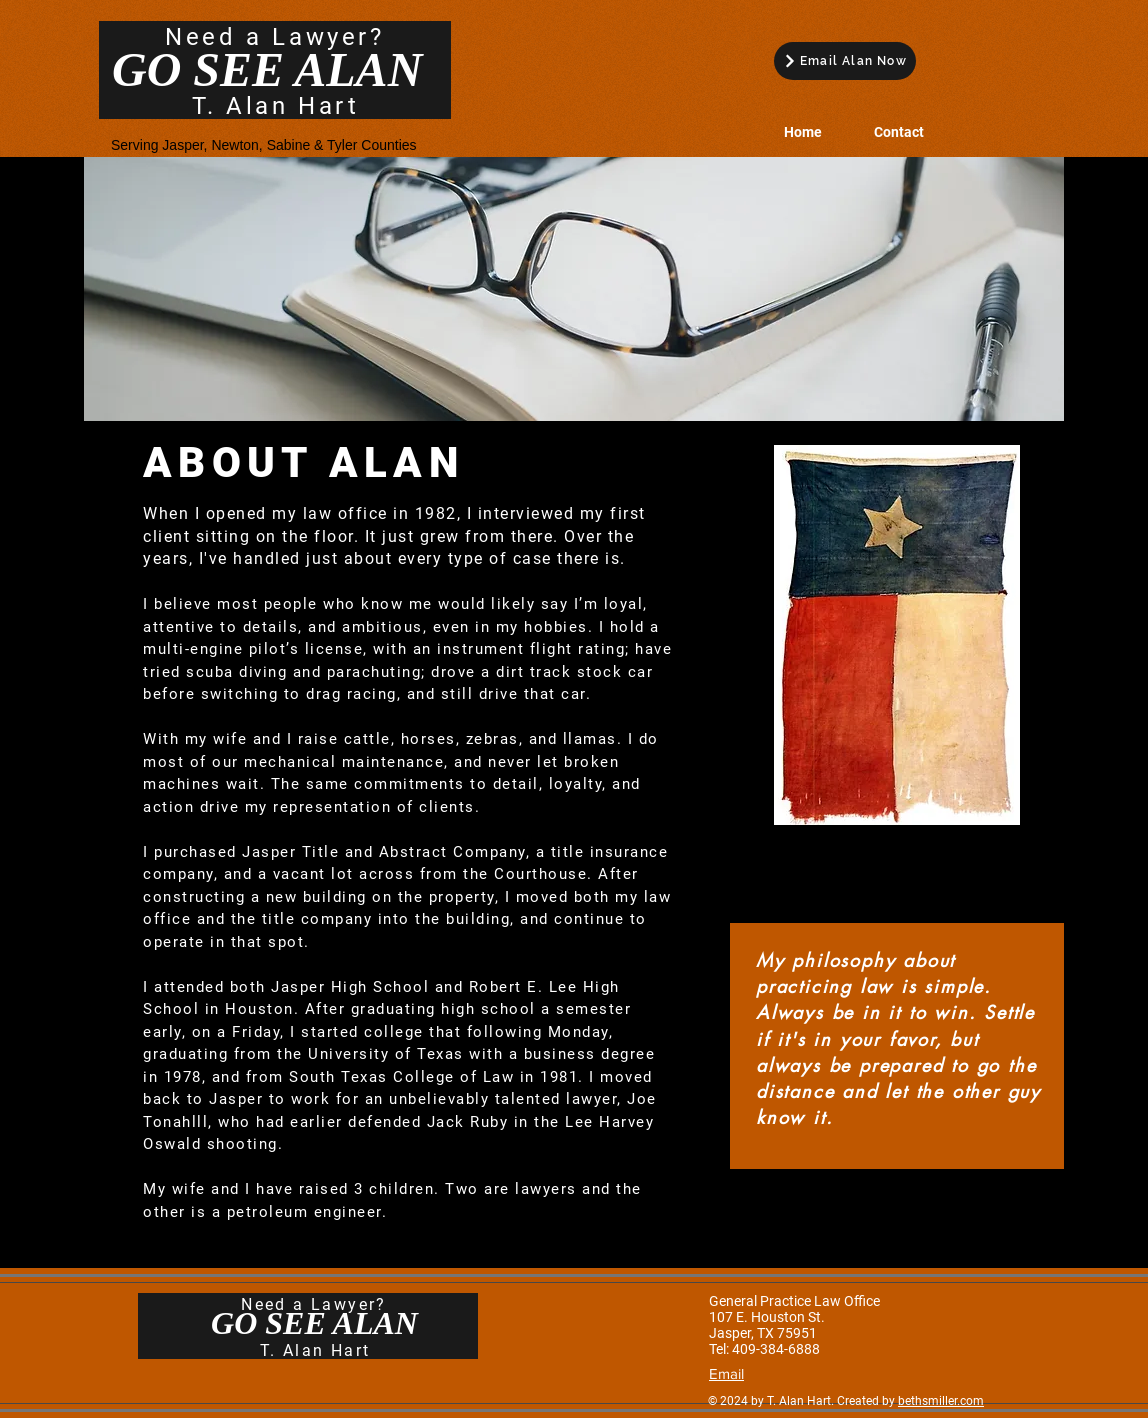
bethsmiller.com (941, 1401)
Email (726, 1373)
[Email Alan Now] (845, 61)
